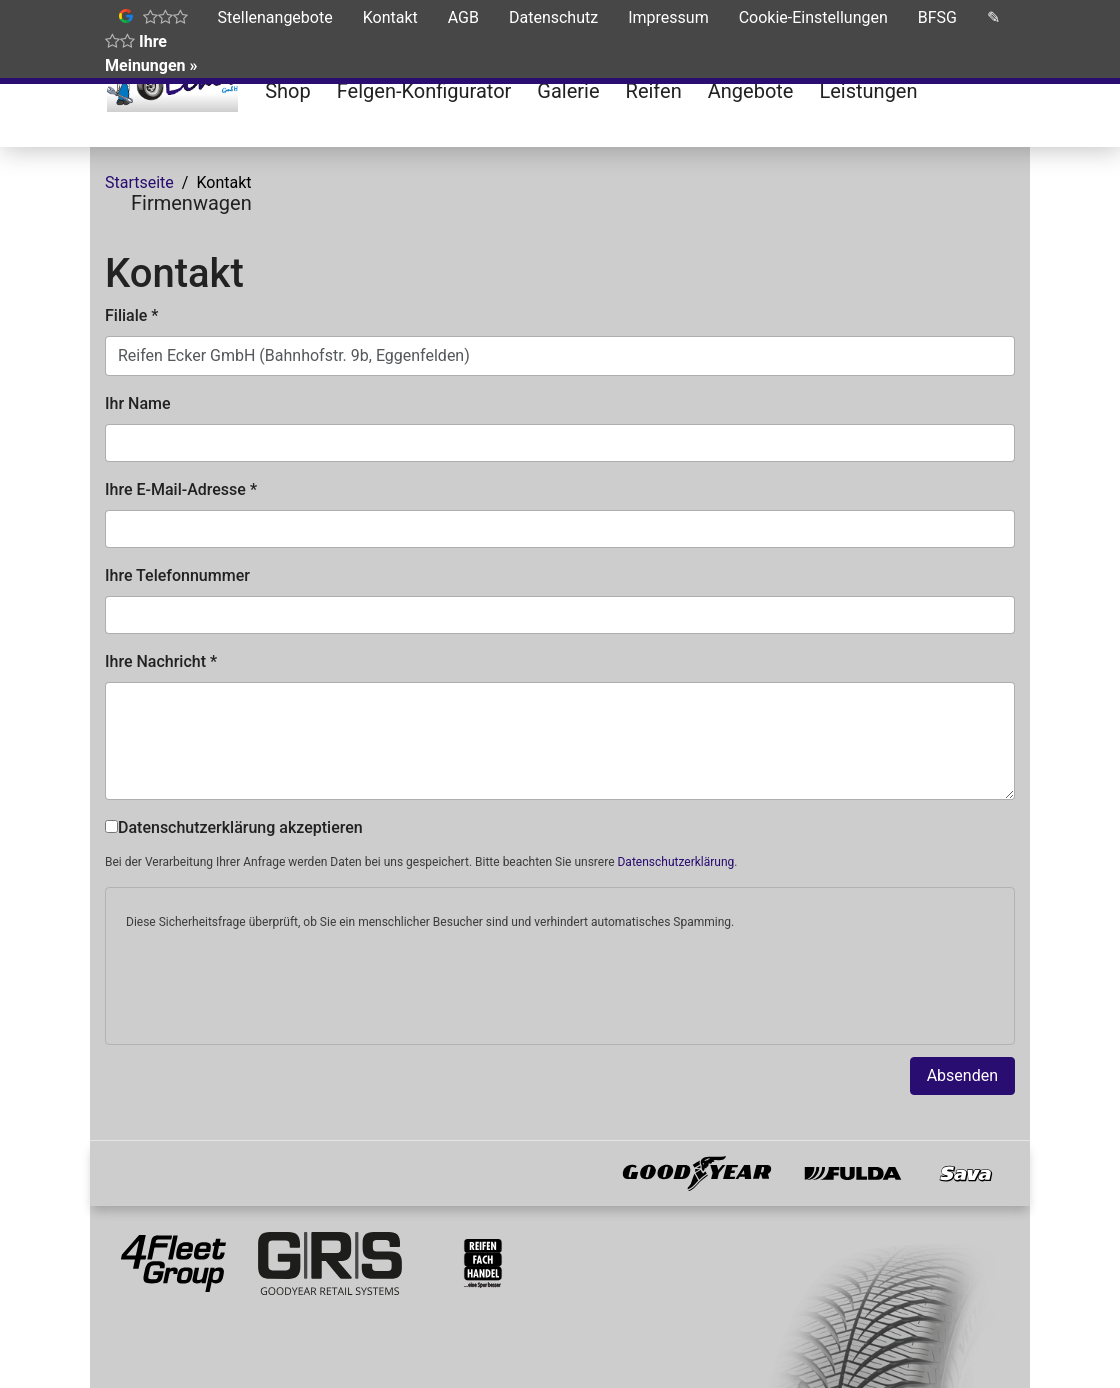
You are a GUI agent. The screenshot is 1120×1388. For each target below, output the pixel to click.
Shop (288, 91)
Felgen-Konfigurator (424, 91)
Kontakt (390, 17)
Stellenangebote (275, 17)
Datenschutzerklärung (675, 862)
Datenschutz (553, 17)
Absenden (962, 1075)
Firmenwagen (191, 203)
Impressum (668, 17)
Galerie (568, 91)
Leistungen (868, 91)
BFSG (937, 17)
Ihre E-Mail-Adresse (181, 489)
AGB (463, 17)
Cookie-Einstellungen (813, 17)
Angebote (751, 91)
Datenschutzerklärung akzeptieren (234, 827)
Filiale (131, 315)
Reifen (654, 91)
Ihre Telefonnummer (177, 575)
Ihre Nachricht (161, 661)
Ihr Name (138, 403)
